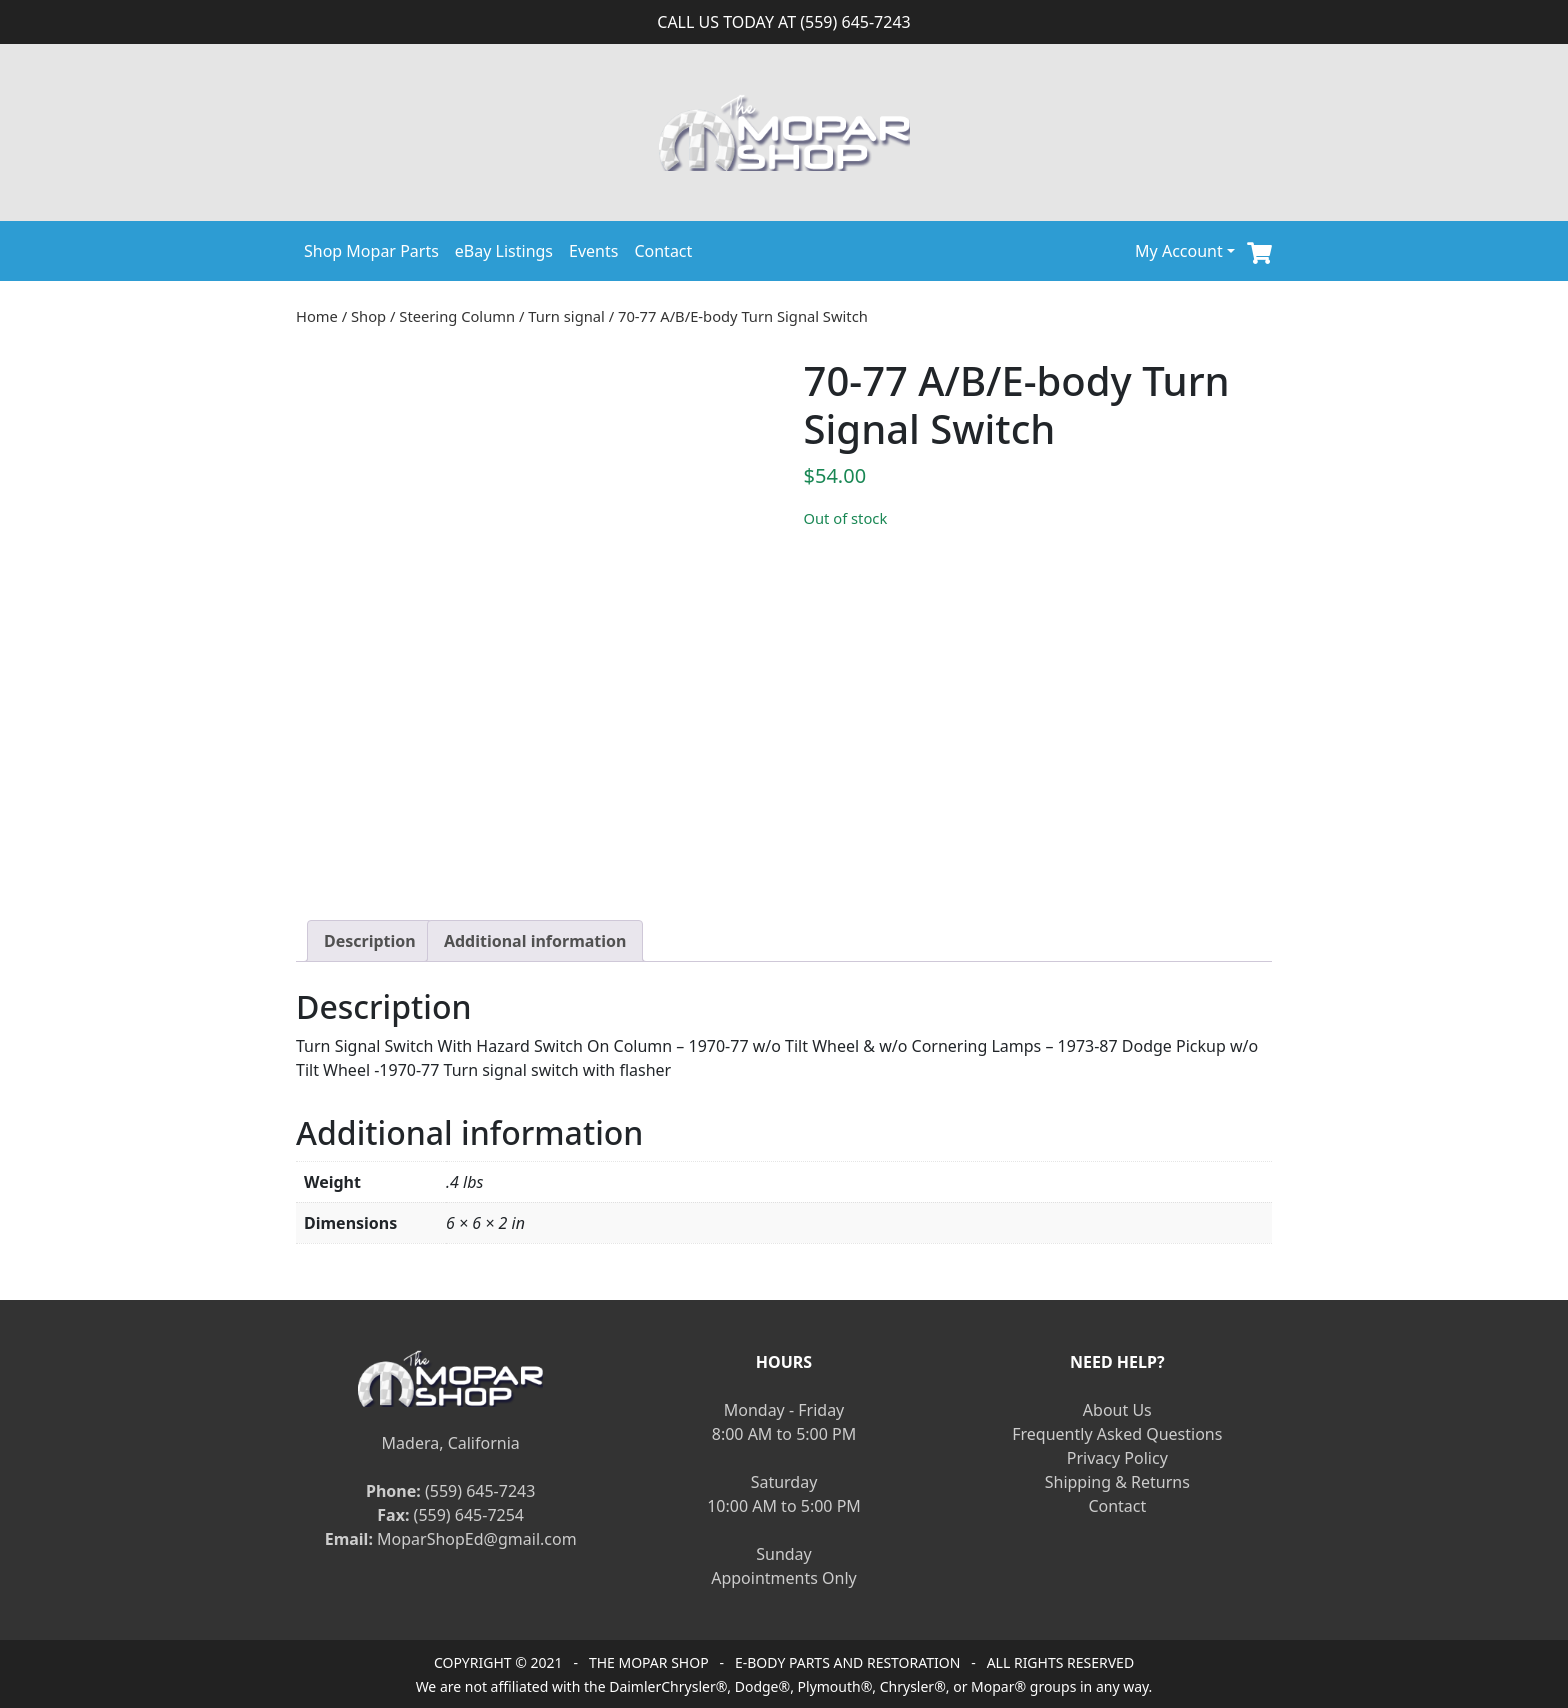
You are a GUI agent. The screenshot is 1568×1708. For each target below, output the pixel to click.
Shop (368, 316)
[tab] (370, 941)
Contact (663, 251)
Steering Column (457, 316)
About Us (1117, 1410)
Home (317, 316)
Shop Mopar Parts (371, 251)
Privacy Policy (1117, 1458)
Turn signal (566, 316)
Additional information (535, 941)
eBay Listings (504, 251)
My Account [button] (1179, 251)
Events (593, 251)
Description (370, 941)
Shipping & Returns (1117, 1482)
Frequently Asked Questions (1117, 1434)
